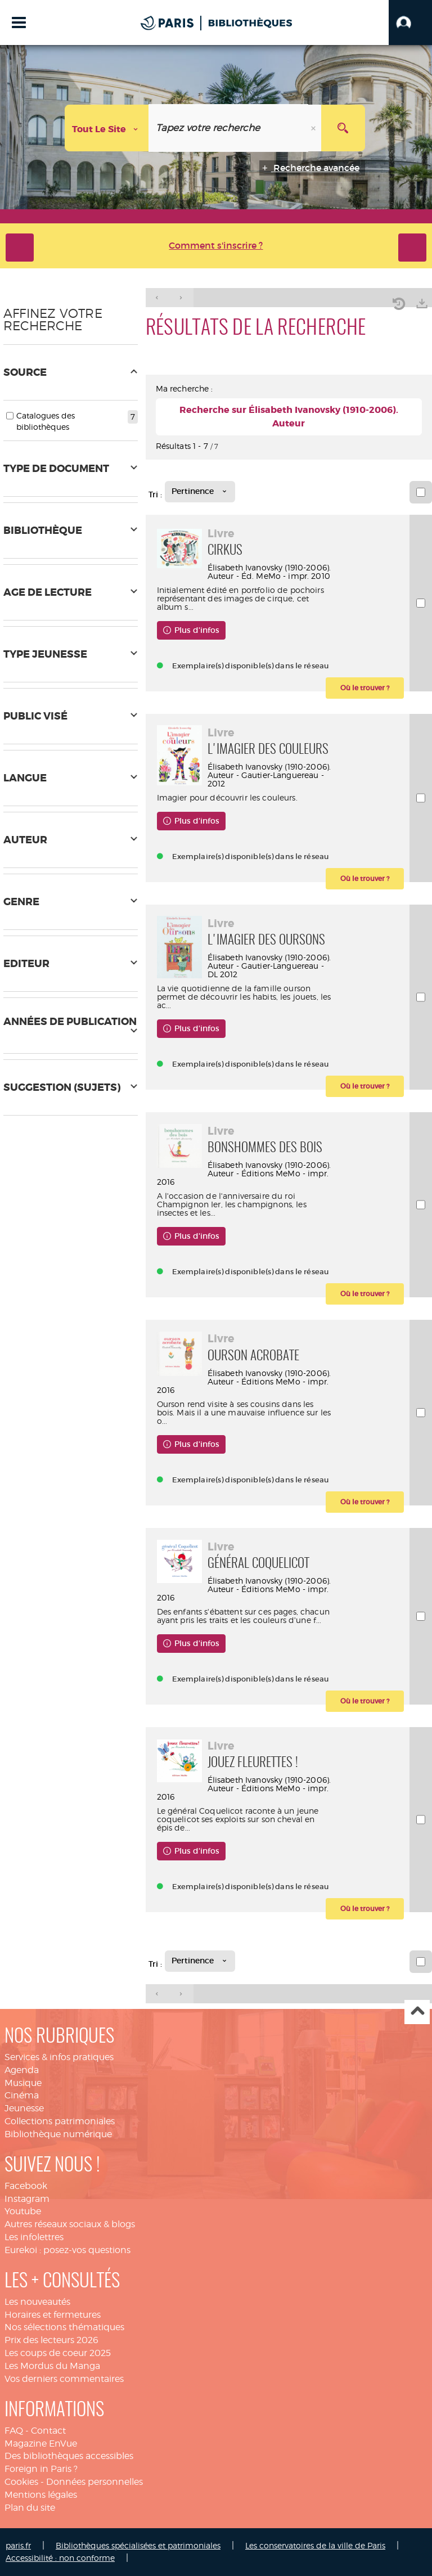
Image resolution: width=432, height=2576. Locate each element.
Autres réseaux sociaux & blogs (69, 2224)
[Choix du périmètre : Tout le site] (107, 128)
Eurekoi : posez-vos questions (67, 2250)
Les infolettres (34, 2237)
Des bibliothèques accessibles (68, 2456)
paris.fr (18, 2545)
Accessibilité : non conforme (60, 2557)
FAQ (13, 2430)
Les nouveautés (37, 2301)
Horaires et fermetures (52, 2314)
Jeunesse (24, 2108)
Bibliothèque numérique (58, 2134)
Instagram (27, 2198)
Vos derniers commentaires (64, 2378)
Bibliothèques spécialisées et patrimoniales (138, 2545)
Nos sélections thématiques (64, 2327)
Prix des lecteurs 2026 (51, 2340)
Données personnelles (94, 2481)
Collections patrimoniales (59, 2121)
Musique (23, 2083)
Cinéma (21, 2095)
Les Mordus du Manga (52, 2366)
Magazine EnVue (40, 2443)
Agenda (21, 2070)
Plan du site (29, 2507)
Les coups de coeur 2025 (57, 2353)
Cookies (21, 2481)
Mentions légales (40, 2494)
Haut (417, 2012)
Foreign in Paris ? (41, 2468)
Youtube (22, 2211)
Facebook (25, 2186)
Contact (48, 2430)
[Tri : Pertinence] (200, 491)
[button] (410, 22)
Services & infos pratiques (59, 2057)
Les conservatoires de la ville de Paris (315, 2545)
